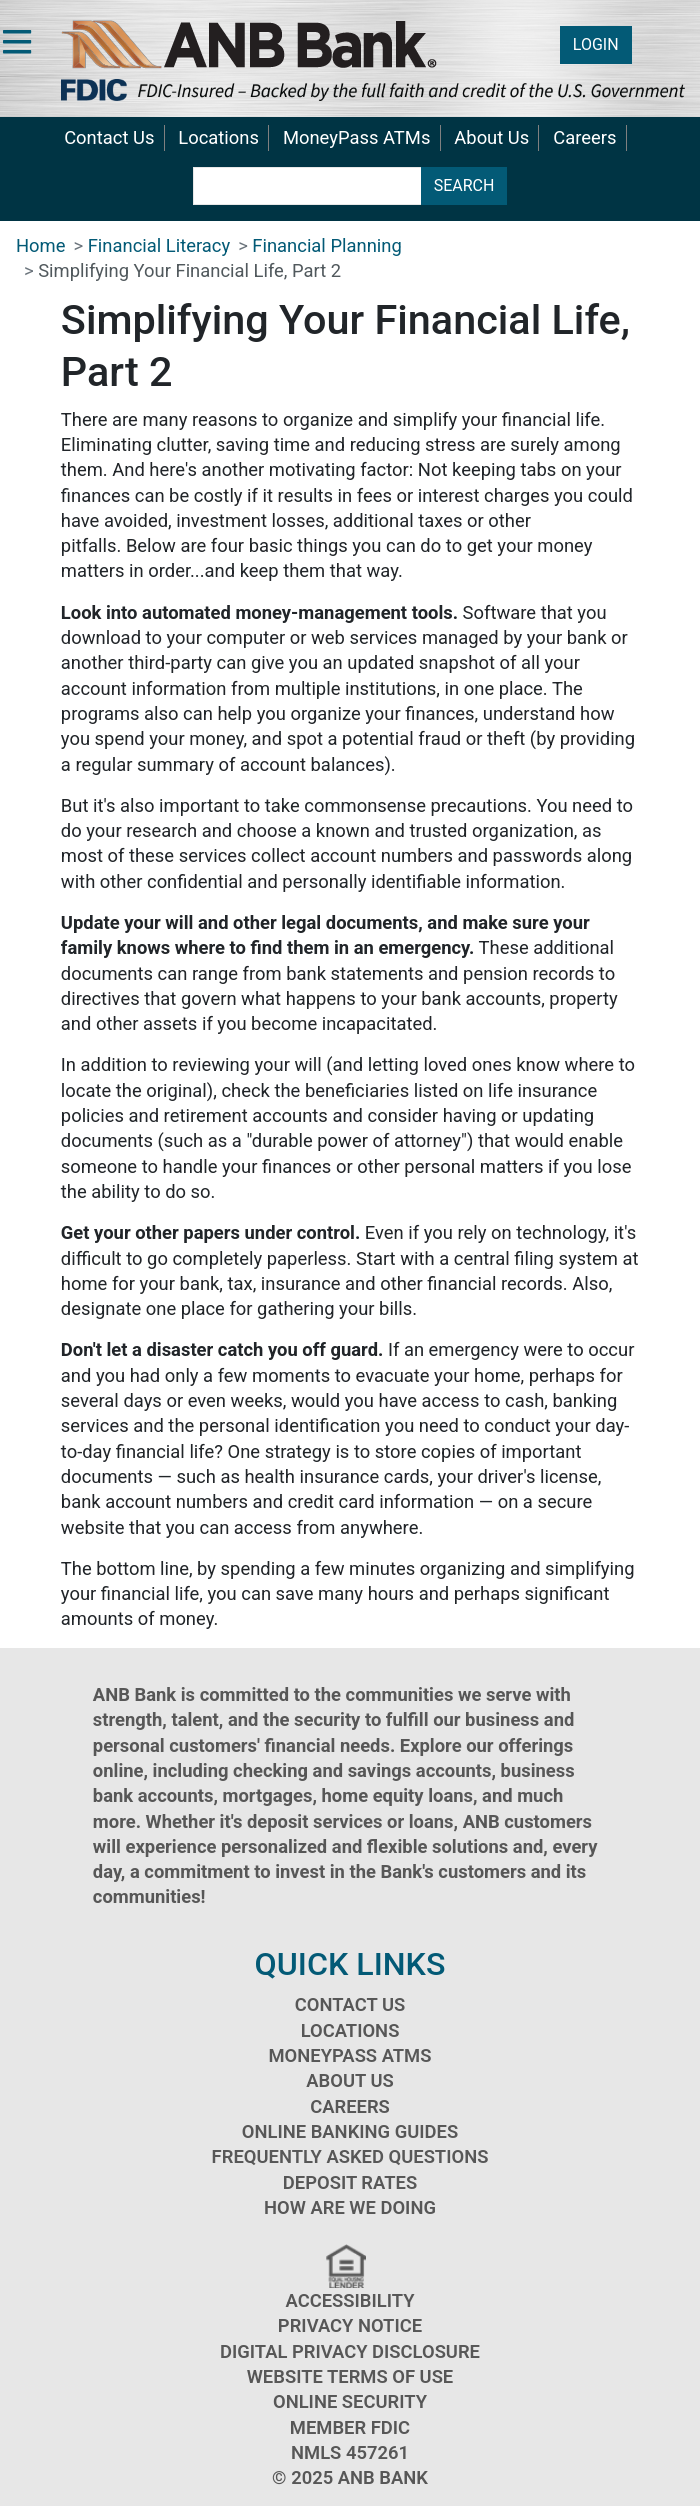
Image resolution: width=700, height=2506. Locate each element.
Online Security (350, 2401)
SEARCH (464, 185)
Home (41, 245)
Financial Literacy (159, 245)
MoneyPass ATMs (356, 137)
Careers (584, 137)
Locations (218, 137)
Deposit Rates (350, 2182)
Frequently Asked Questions (350, 2156)
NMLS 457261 (350, 2452)
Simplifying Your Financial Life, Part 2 (189, 270)
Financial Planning (326, 245)
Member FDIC (350, 2427)
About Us (491, 137)
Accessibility (350, 2300)
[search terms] (307, 186)
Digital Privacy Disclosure (350, 2351)
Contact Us (109, 137)
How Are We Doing (350, 2207)
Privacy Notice (350, 2325)
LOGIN (596, 44)
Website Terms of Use (350, 2376)
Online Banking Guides (350, 2131)
